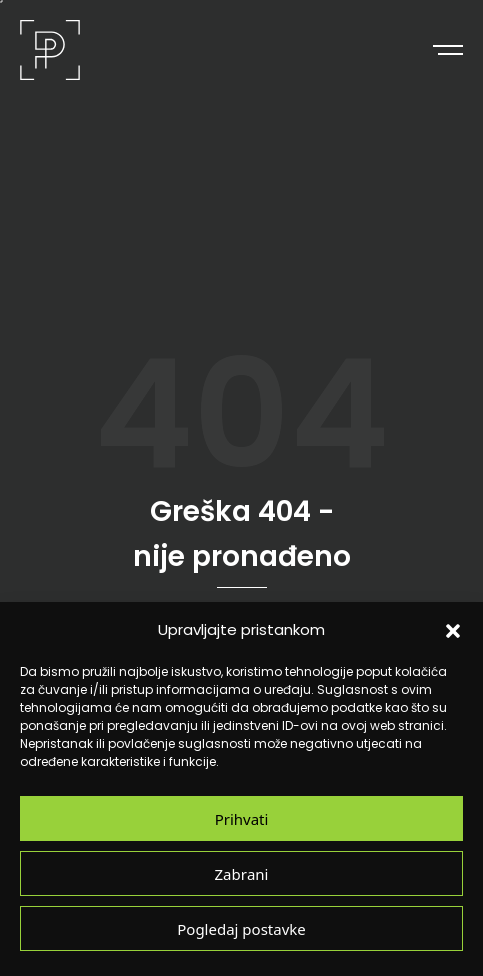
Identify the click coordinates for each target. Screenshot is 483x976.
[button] (453, 630)
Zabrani (242, 873)
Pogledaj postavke (241, 928)
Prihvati (242, 818)
